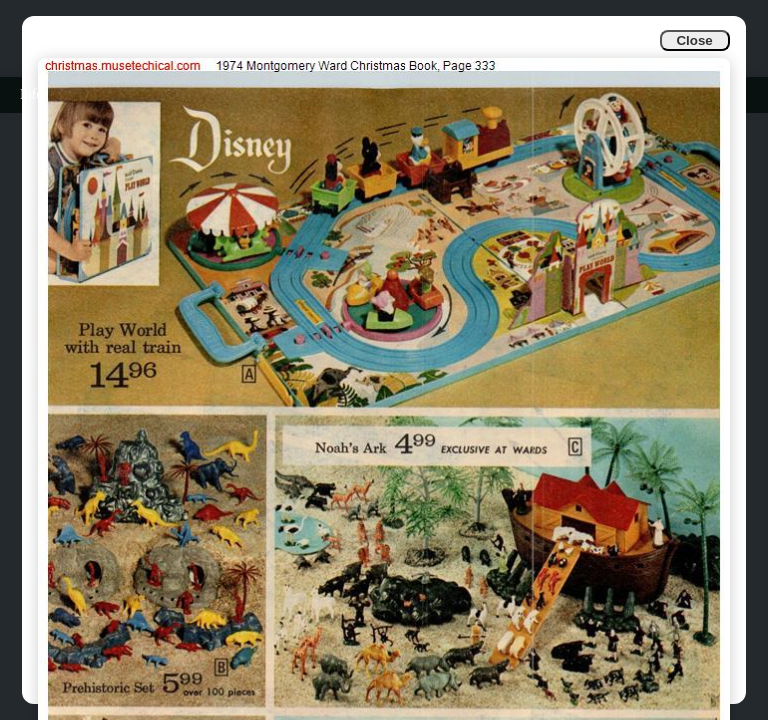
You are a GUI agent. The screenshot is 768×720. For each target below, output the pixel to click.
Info (31, 94)
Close (694, 40)
